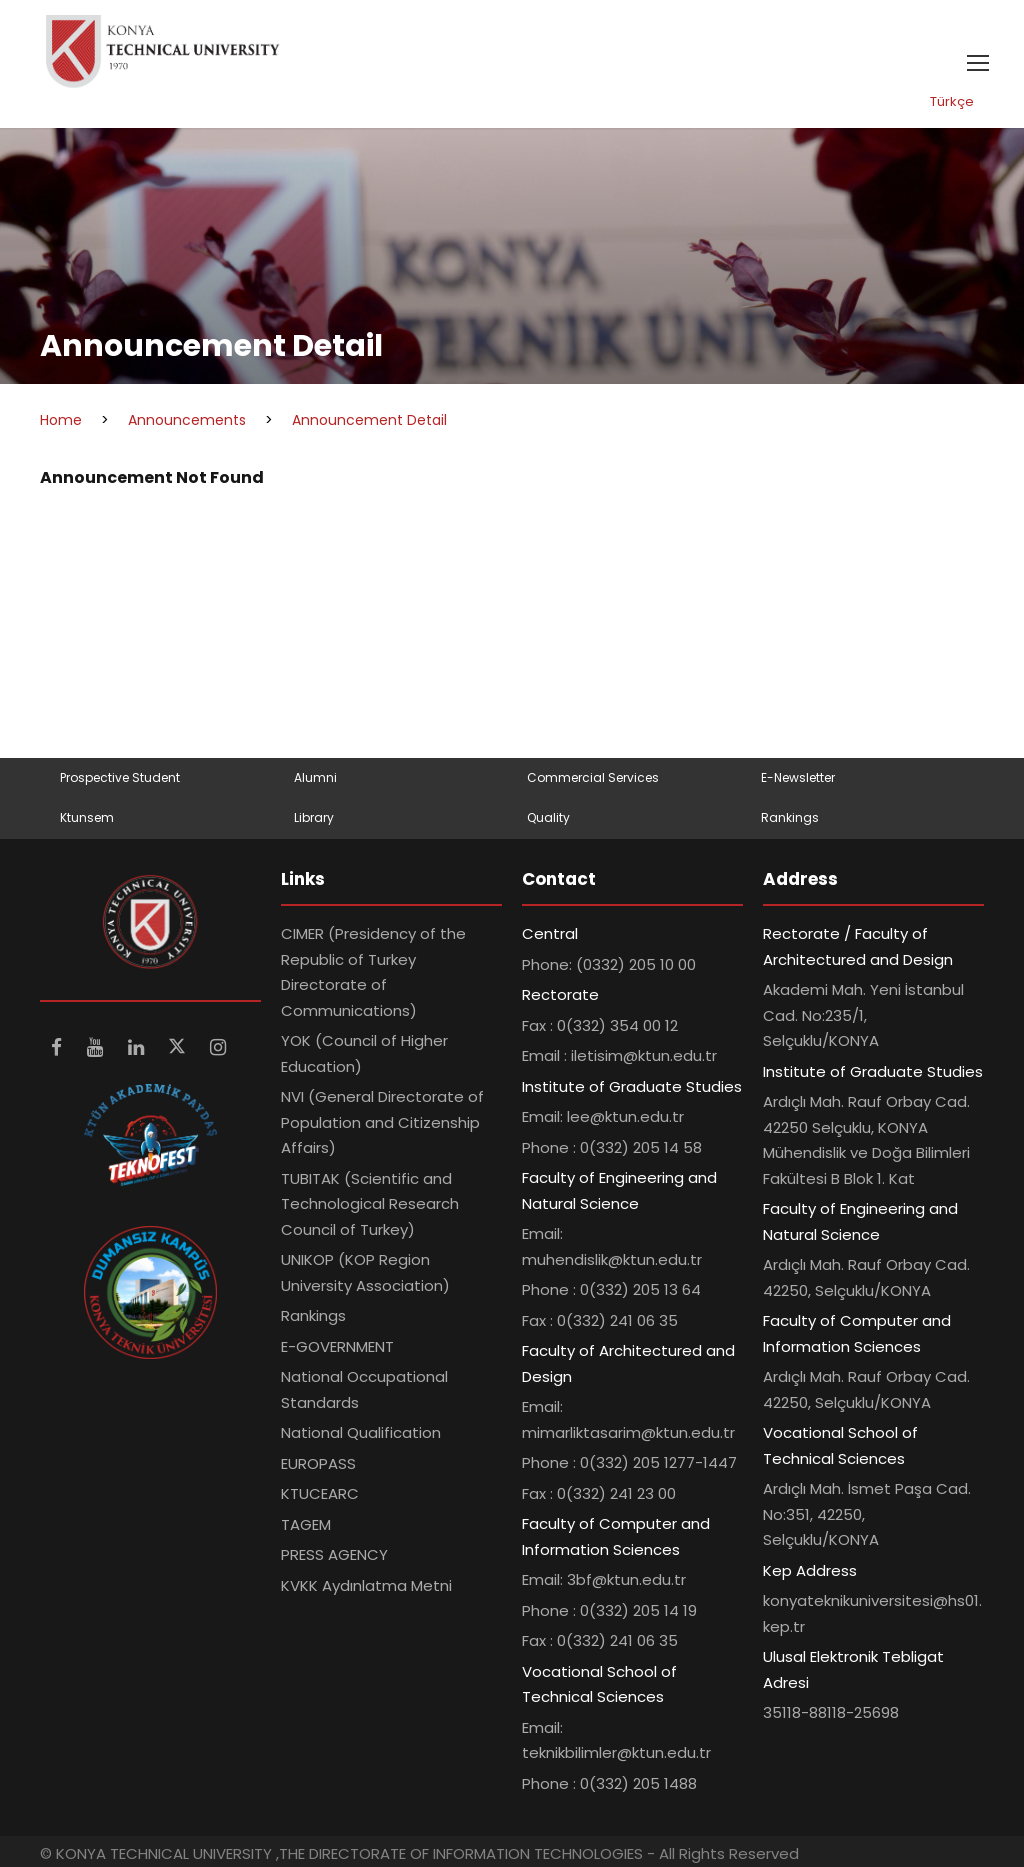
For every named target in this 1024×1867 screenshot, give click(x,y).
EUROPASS (318, 1463)
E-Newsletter (798, 777)
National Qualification (361, 1432)
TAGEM (306, 1524)
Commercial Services (593, 777)
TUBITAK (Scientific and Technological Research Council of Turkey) (370, 1204)
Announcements (187, 420)
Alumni (315, 777)
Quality (548, 817)
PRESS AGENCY (334, 1554)
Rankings (790, 817)
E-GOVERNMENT (337, 1346)
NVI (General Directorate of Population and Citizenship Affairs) (382, 1122)
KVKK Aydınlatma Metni (366, 1585)
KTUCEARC (320, 1493)
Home (61, 420)
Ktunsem (87, 817)
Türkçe (952, 101)
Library (314, 817)
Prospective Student (120, 777)
